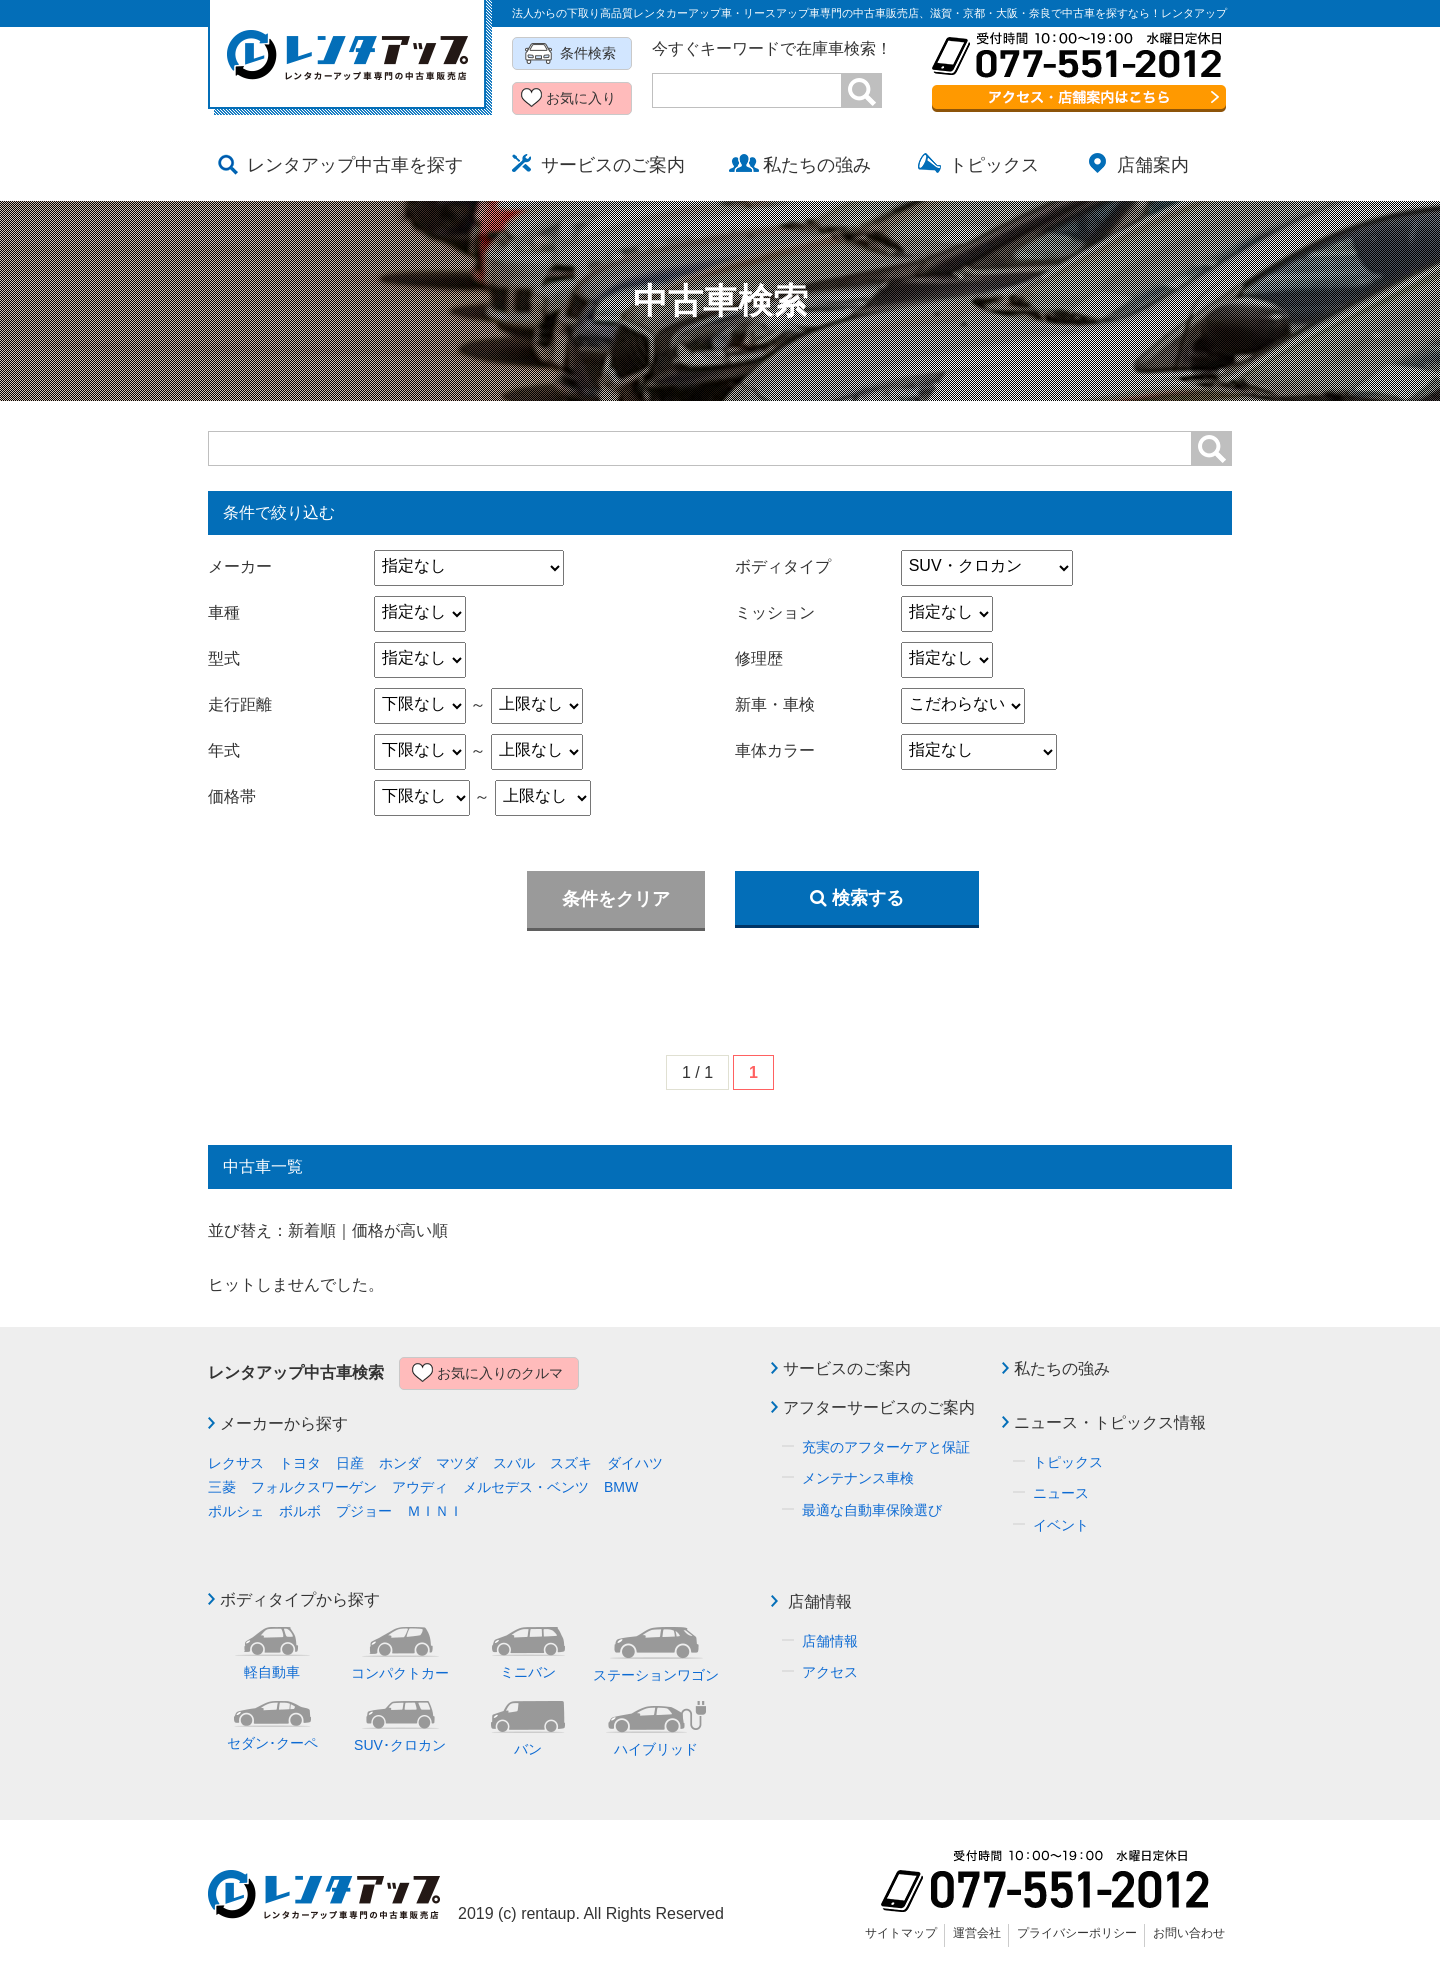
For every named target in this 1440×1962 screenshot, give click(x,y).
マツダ (457, 1463)
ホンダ (400, 1463)
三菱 (222, 1487)
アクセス (830, 1672)
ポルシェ (236, 1511)
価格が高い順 (400, 1230)
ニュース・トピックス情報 (1110, 1422)
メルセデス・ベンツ (526, 1487)
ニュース (1061, 1493)
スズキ (571, 1463)
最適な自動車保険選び (872, 1510)
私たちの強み (1062, 1368)
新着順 (312, 1230)
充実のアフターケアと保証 (886, 1447)
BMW (621, 1487)
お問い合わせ (1189, 1933)
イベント (1061, 1525)
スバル (514, 1463)
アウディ (420, 1487)
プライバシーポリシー (1077, 1933)
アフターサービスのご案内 (879, 1407)
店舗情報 (820, 1601)
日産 (350, 1463)
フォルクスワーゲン (314, 1487)
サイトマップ (901, 1933)
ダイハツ (635, 1463)
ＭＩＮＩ (435, 1511)
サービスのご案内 (847, 1368)
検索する (857, 898)
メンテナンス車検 (858, 1478)
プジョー (364, 1511)
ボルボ (300, 1511)
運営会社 (977, 1933)
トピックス (1068, 1462)
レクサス (236, 1463)
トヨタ (300, 1463)
